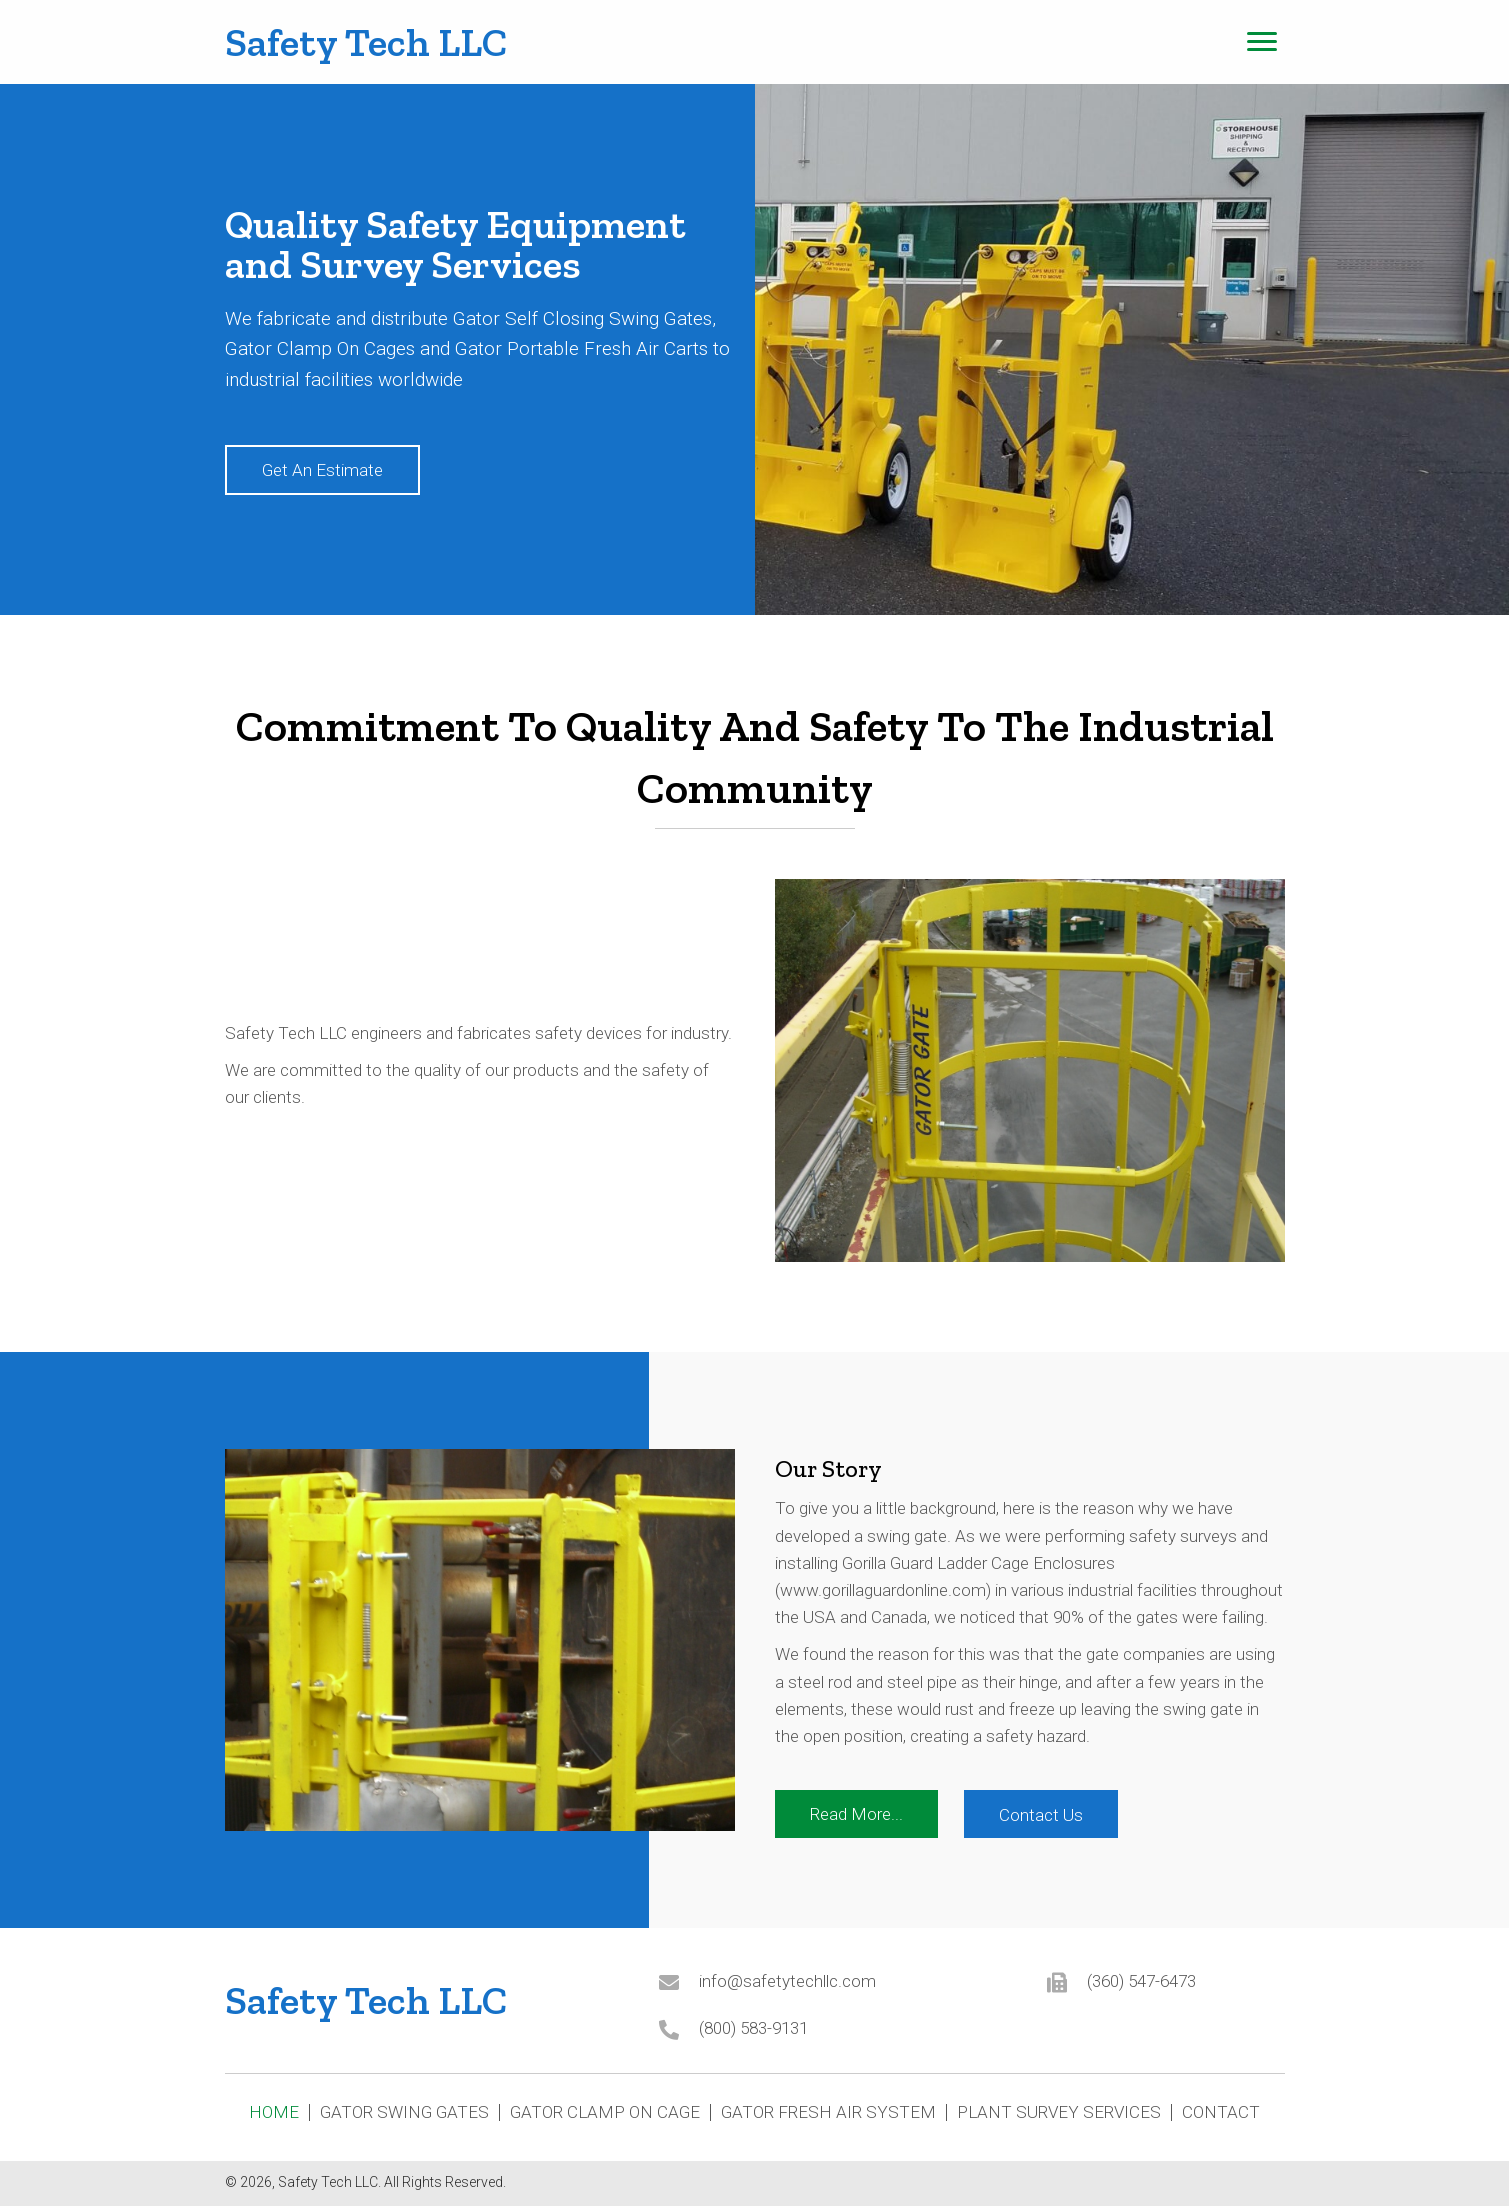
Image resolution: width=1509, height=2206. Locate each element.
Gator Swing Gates (404, 2112)
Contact (1221, 2112)
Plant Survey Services (1059, 2112)
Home (274, 2112)
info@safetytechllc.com (787, 1981)
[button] (322, 470)
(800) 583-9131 (753, 2028)
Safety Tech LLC (366, 42)
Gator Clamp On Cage (605, 2112)
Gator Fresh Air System (828, 2112)
